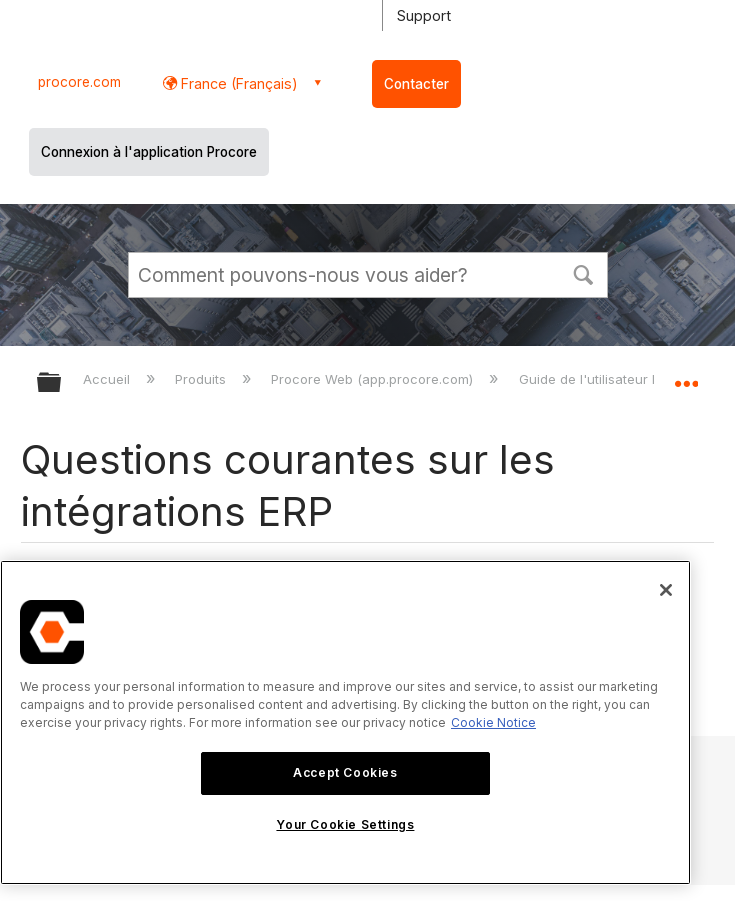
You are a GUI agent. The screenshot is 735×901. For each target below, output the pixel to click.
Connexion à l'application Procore (149, 152)
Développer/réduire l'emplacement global (686, 376)
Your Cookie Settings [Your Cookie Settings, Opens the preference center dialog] (345, 824)
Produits (202, 379)
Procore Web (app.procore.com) (374, 379)
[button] (584, 273)
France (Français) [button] (237, 83)
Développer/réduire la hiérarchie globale (62, 383)
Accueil (108, 379)
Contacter (416, 84)
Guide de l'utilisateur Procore (612, 379)
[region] (345, 722)
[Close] (666, 590)
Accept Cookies (345, 772)
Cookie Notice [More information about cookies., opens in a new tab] (493, 722)
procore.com (79, 82)
